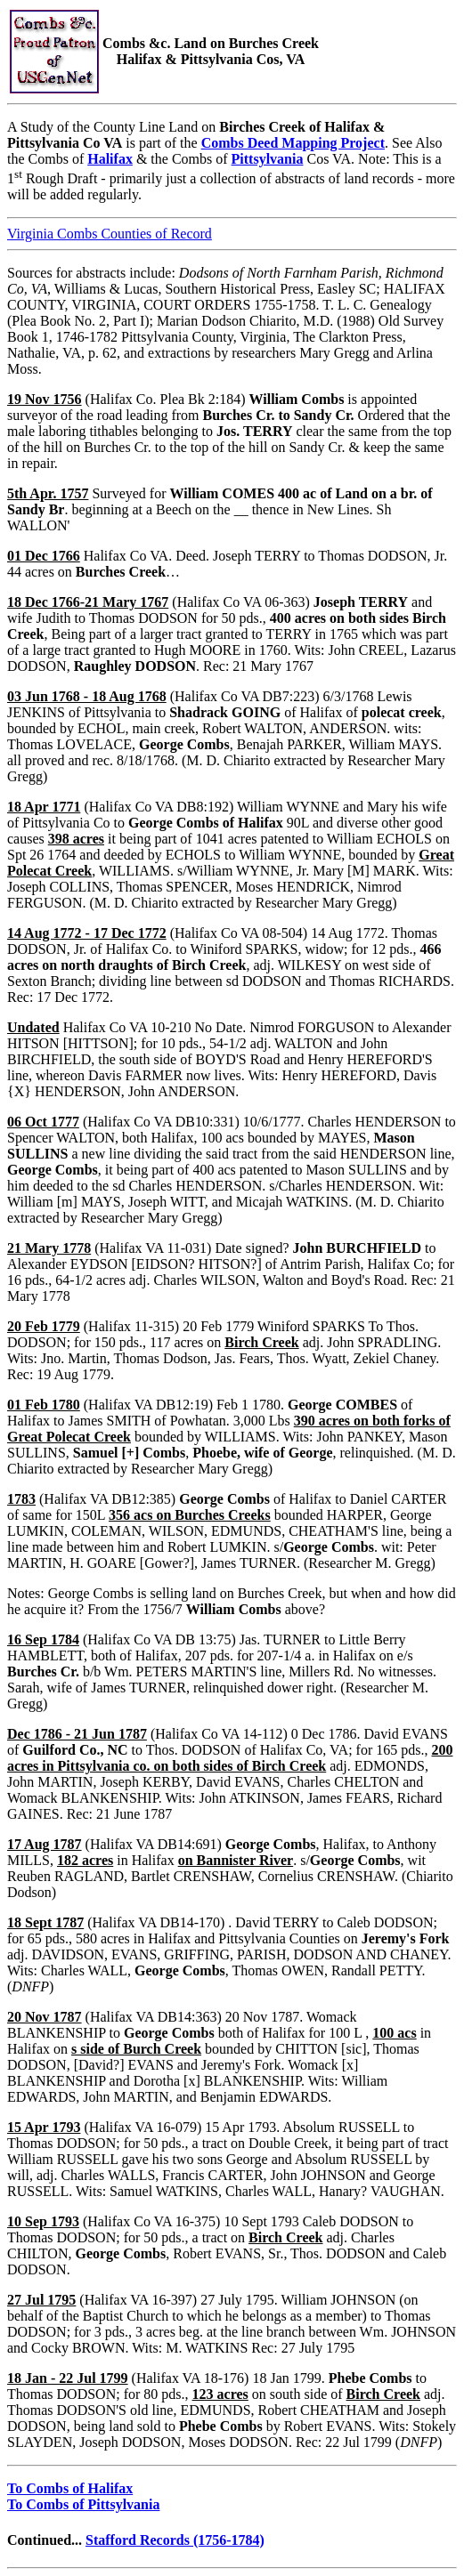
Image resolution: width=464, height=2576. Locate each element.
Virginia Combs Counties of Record (109, 233)
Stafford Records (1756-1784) (175, 2540)
